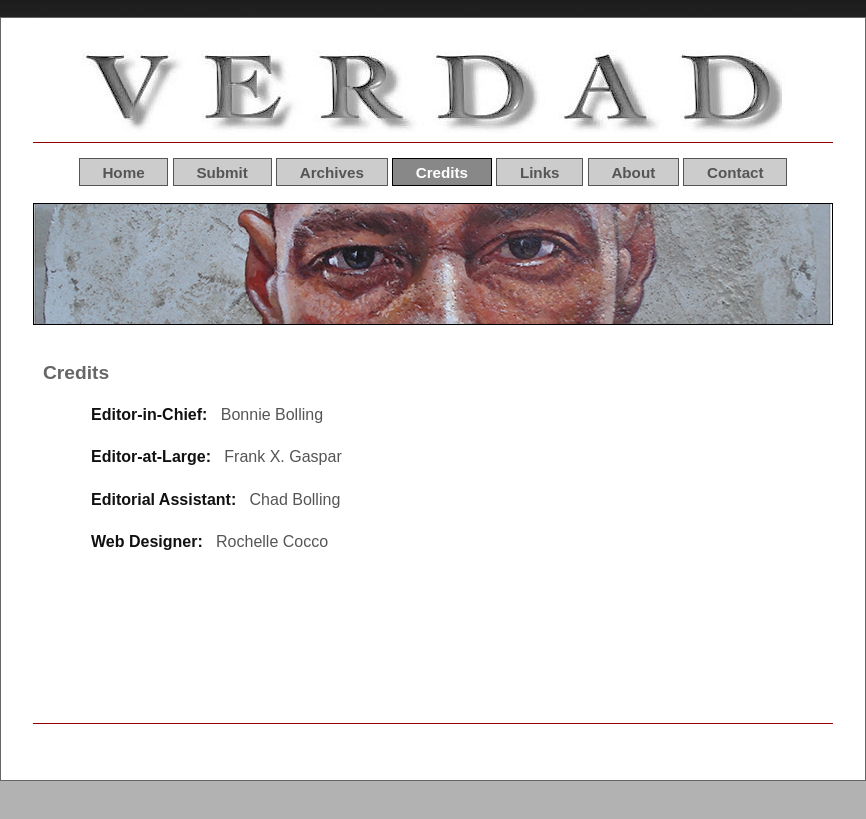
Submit (221, 171)
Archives (332, 171)
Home (123, 171)
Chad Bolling (295, 499)
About (633, 171)
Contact (735, 171)
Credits (442, 171)
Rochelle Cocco (272, 541)
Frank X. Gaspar (282, 456)
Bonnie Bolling (272, 414)
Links (540, 171)
